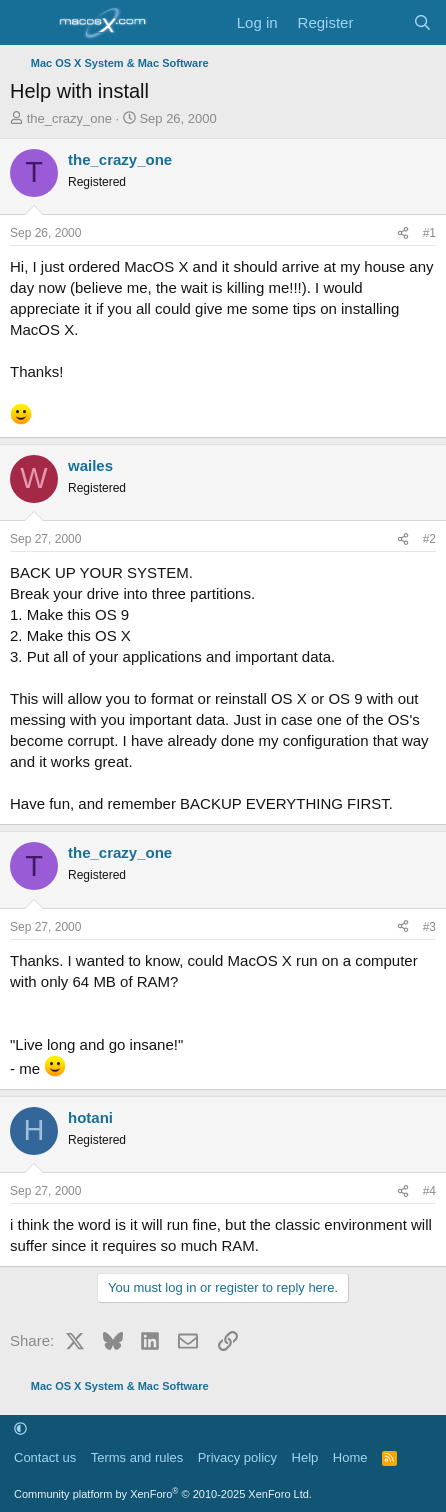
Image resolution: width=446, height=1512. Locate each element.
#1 (429, 233)
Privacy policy (237, 1457)
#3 (429, 927)
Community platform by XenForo (163, 1494)
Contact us (45, 1457)
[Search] (422, 22)
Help (305, 1457)
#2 (429, 539)
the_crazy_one (69, 118)
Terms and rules (137, 1457)
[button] (20, 1429)
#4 (429, 1191)
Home (350, 1457)
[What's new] (382, 22)
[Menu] (27, 23)
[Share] (403, 233)
